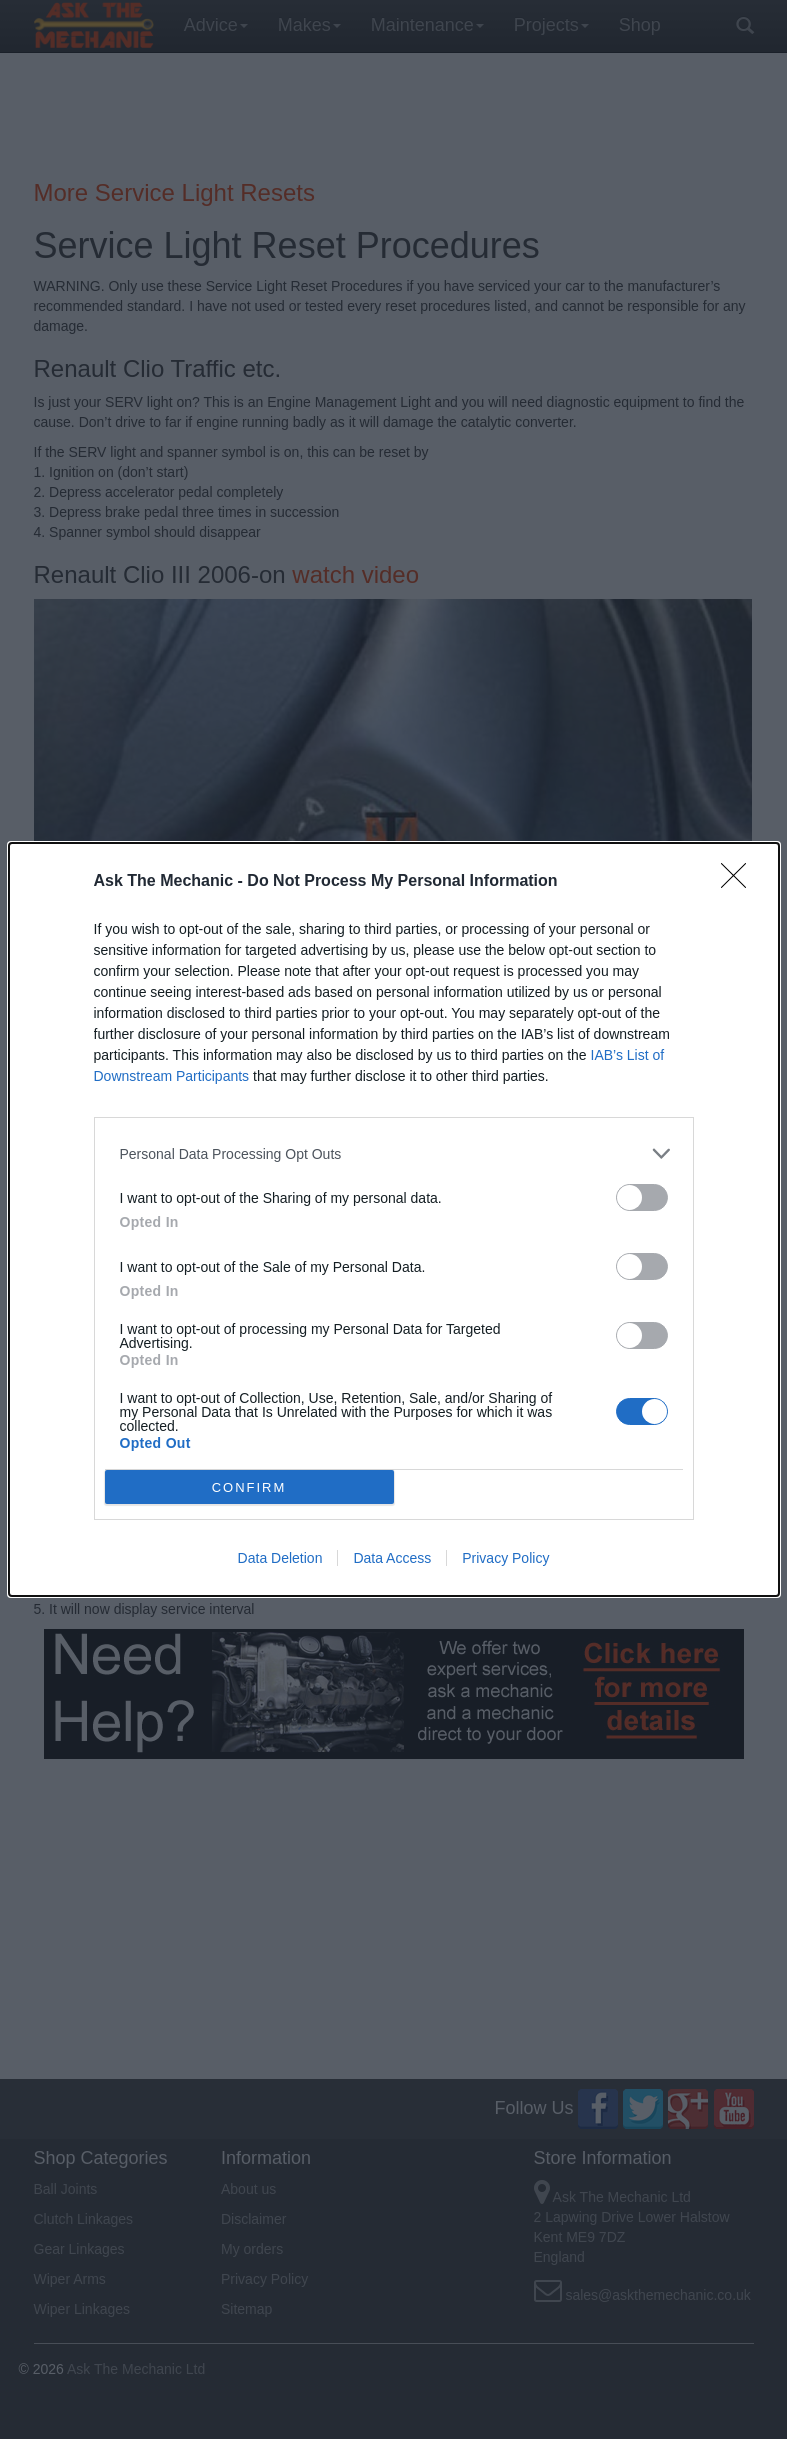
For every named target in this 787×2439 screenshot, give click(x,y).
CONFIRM (249, 1487)
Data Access (392, 1558)
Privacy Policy (505, 1558)
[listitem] (394, 1153)
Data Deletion (280, 1558)
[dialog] (394, 1219)
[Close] (740, 882)
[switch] (642, 1197)
